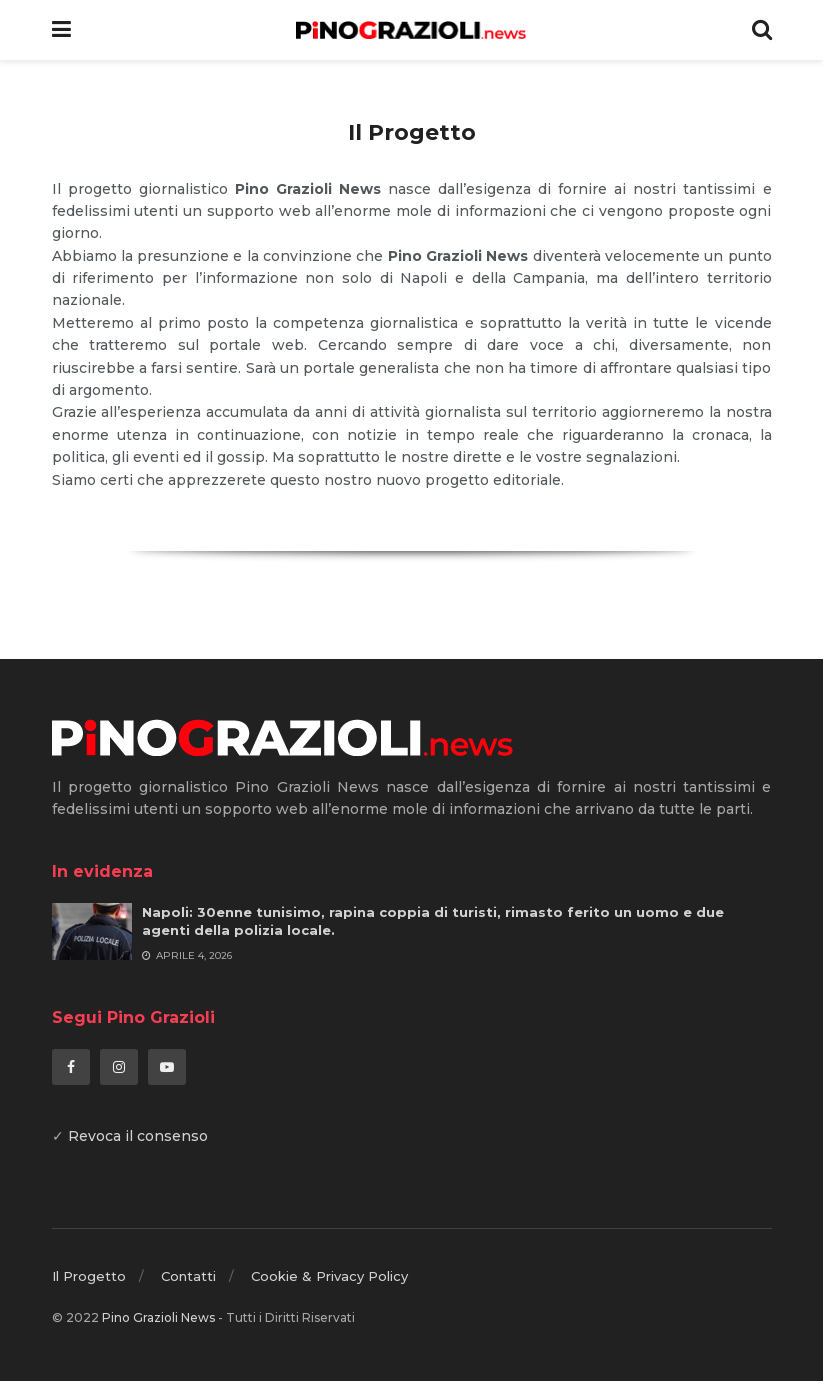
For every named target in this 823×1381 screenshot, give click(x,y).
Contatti (188, 1276)
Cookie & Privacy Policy (329, 1276)
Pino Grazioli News (158, 1317)
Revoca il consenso (138, 1136)
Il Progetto (89, 1276)
